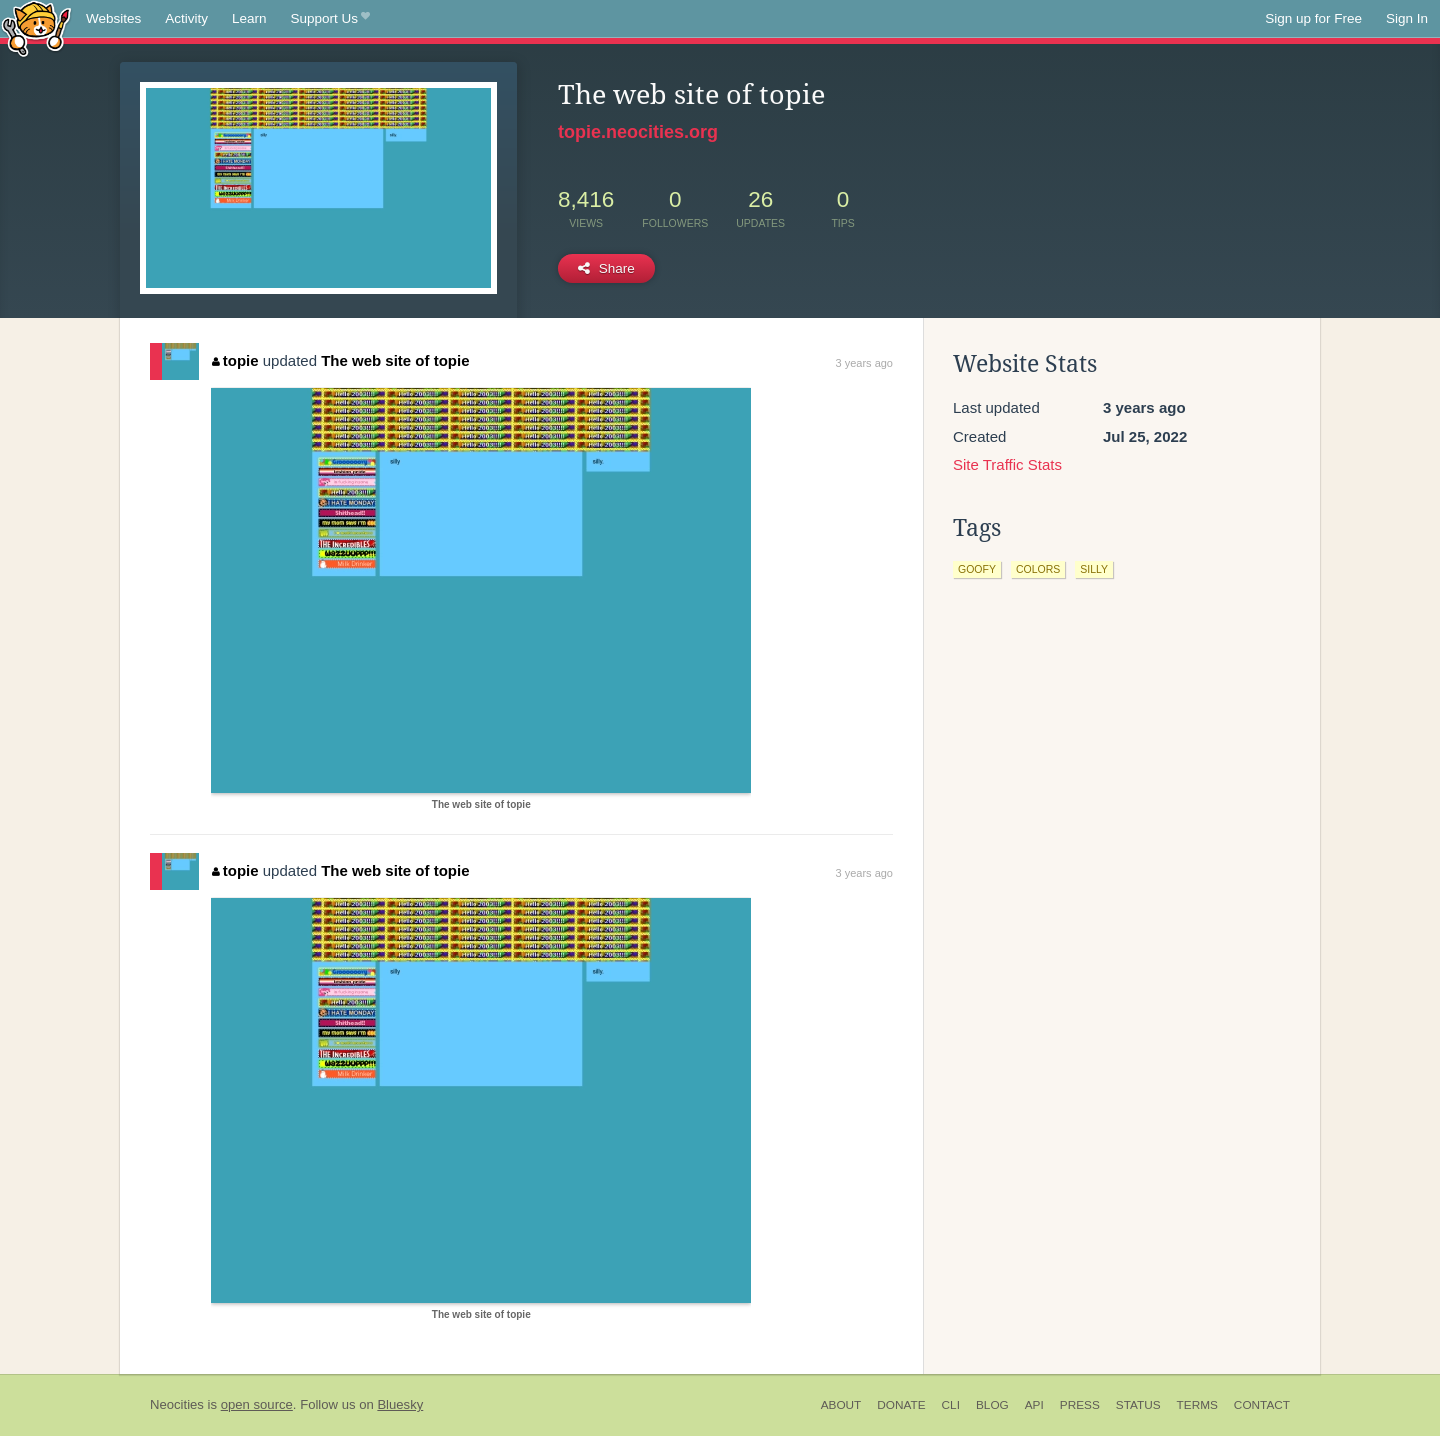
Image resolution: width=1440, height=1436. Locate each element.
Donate (901, 1405)
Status (1138, 1405)
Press (1080, 1405)
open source (257, 1404)
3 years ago (864, 363)
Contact (1262, 1405)
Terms (1197, 1405)
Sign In (1407, 18)
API (1034, 1405)
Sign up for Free (1313, 18)
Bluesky (400, 1404)
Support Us (330, 19)
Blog (992, 1405)
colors (1038, 569)
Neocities (177, 1404)
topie (235, 360)
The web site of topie (395, 360)
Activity (186, 18)
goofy (977, 569)
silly (1094, 569)
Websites (113, 18)
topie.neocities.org (638, 132)
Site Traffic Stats (1007, 464)
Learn (249, 18)
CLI (951, 1405)
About (841, 1405)
